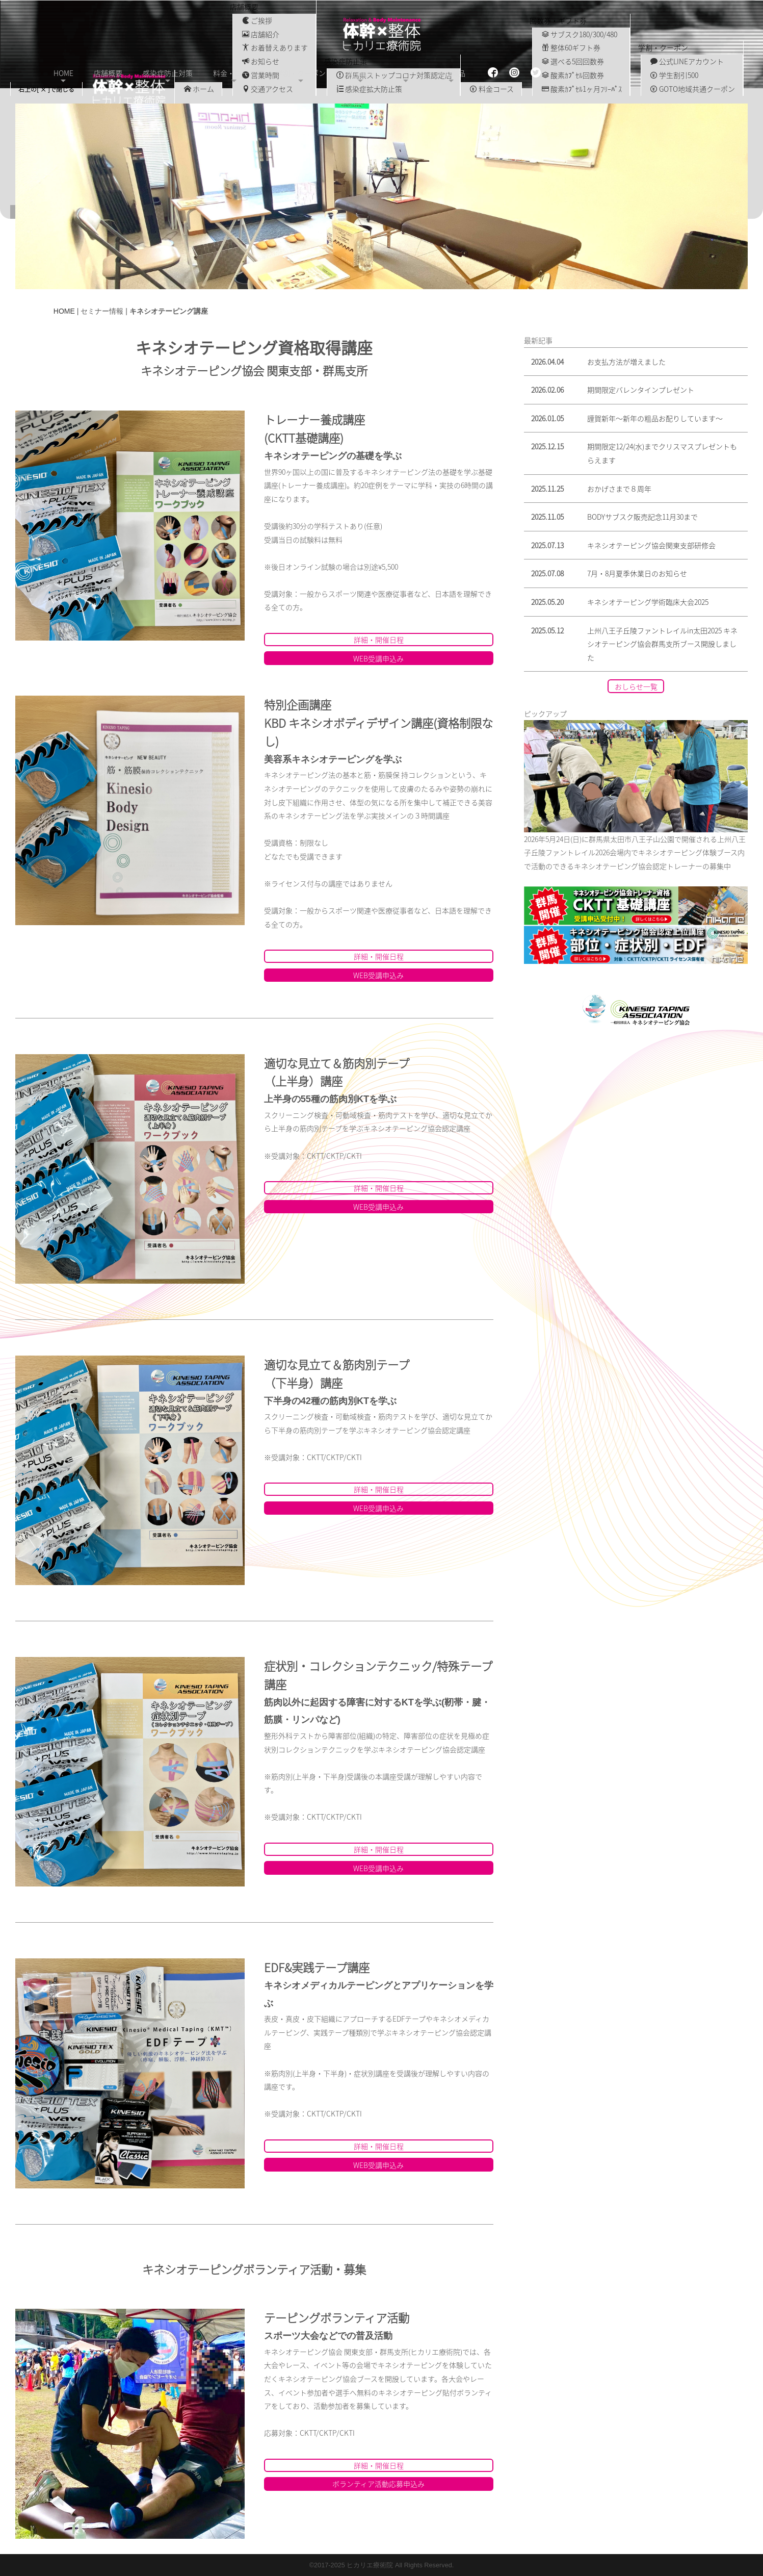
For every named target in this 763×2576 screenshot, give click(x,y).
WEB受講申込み (378, 658)
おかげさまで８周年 (619, 488)
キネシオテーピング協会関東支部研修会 (651, 545)
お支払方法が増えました (626, 361)
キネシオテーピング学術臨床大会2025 (647, 601)
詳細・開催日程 (379, 639)
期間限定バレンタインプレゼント (640, 389)
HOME (64, 311)
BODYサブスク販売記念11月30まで (642, 516)
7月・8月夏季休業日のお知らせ (637, 573)
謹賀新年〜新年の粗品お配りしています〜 (655, 418)
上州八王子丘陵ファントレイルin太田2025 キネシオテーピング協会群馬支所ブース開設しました (662, 643)
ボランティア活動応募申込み (378, 2483)
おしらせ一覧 (636, 686)
